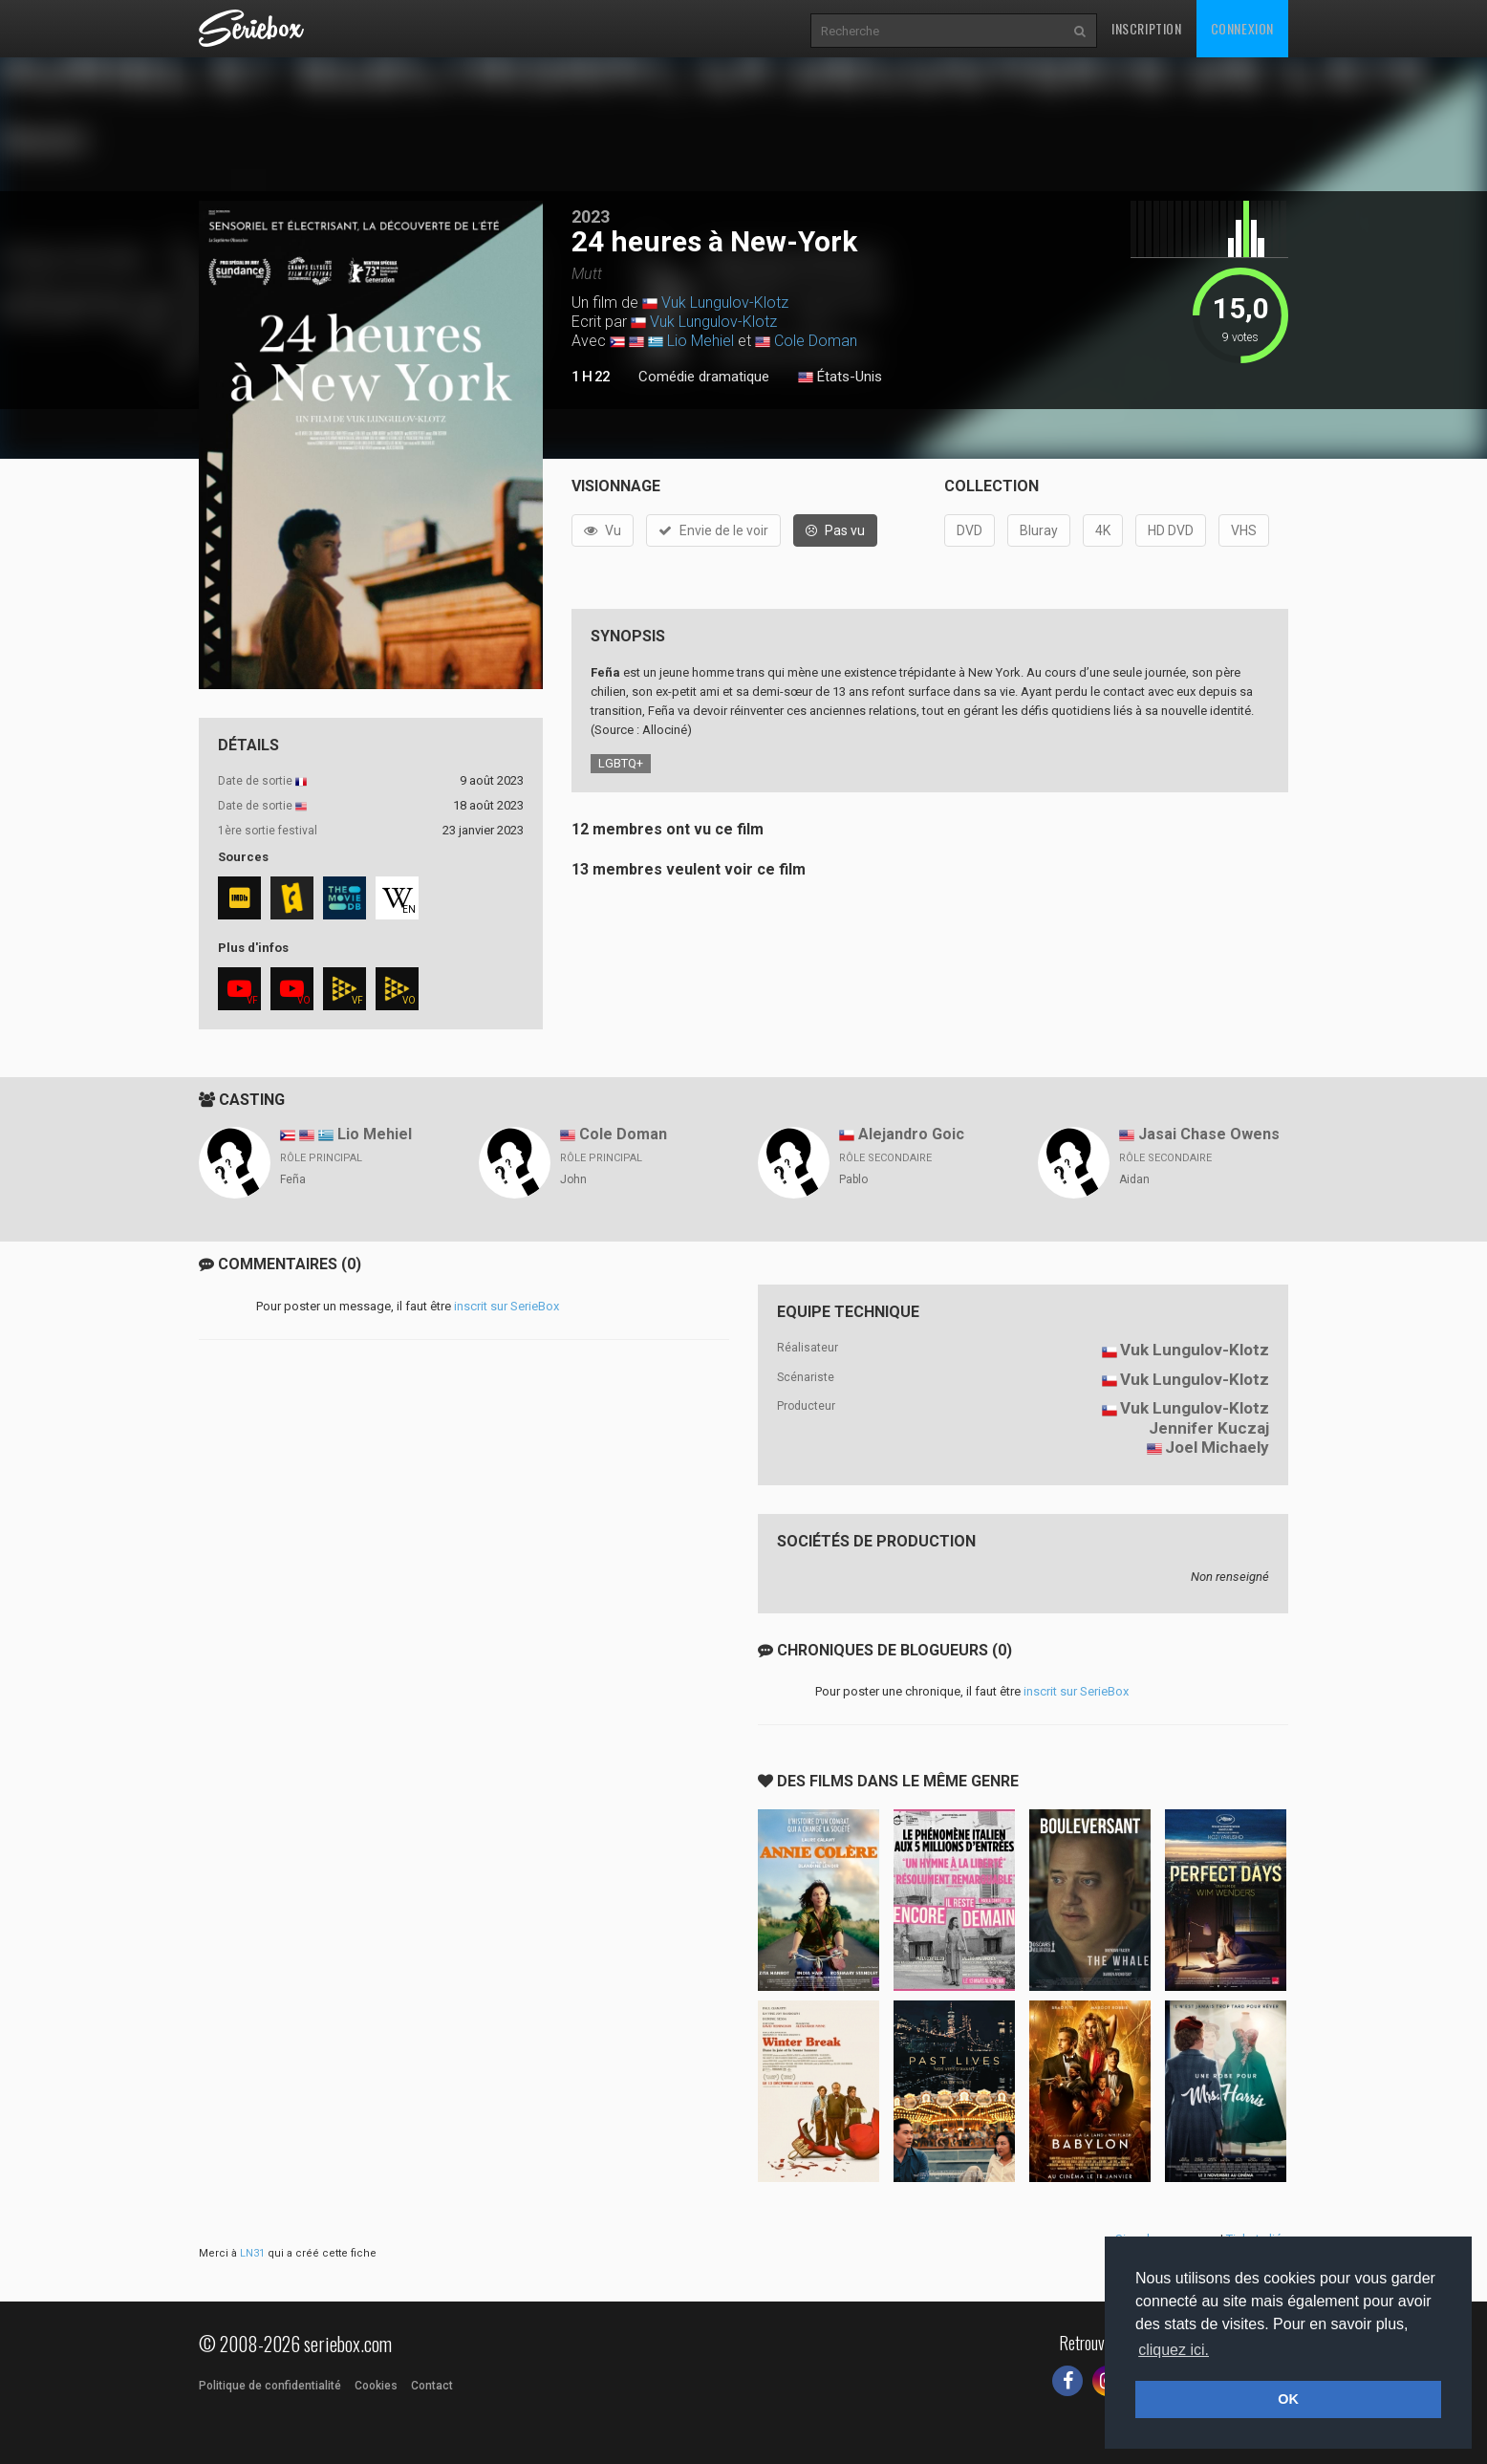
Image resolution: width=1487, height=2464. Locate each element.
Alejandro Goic (911, 1134)
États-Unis (840, 377)
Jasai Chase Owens (1209, 1134)
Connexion (1242, 28)
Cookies (376, 2385)
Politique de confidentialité (270, 2385)
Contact (432, 2385)
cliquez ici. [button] (1173, 2350)
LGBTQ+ (620, 763)
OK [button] (1288, 2399)
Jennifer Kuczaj (1209, 1427)
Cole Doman (815, 341)
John (573, 1179)
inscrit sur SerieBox (506, 1306)
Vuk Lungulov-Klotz (724, 302)
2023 (590, 216)
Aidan (1134, 1179)
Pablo (853, 1179)
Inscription (1146, 28)
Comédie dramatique (703, 376)
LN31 (252, 2253)
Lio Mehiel (700, 341)
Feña (293, 1179)
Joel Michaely (1217, 1447)
